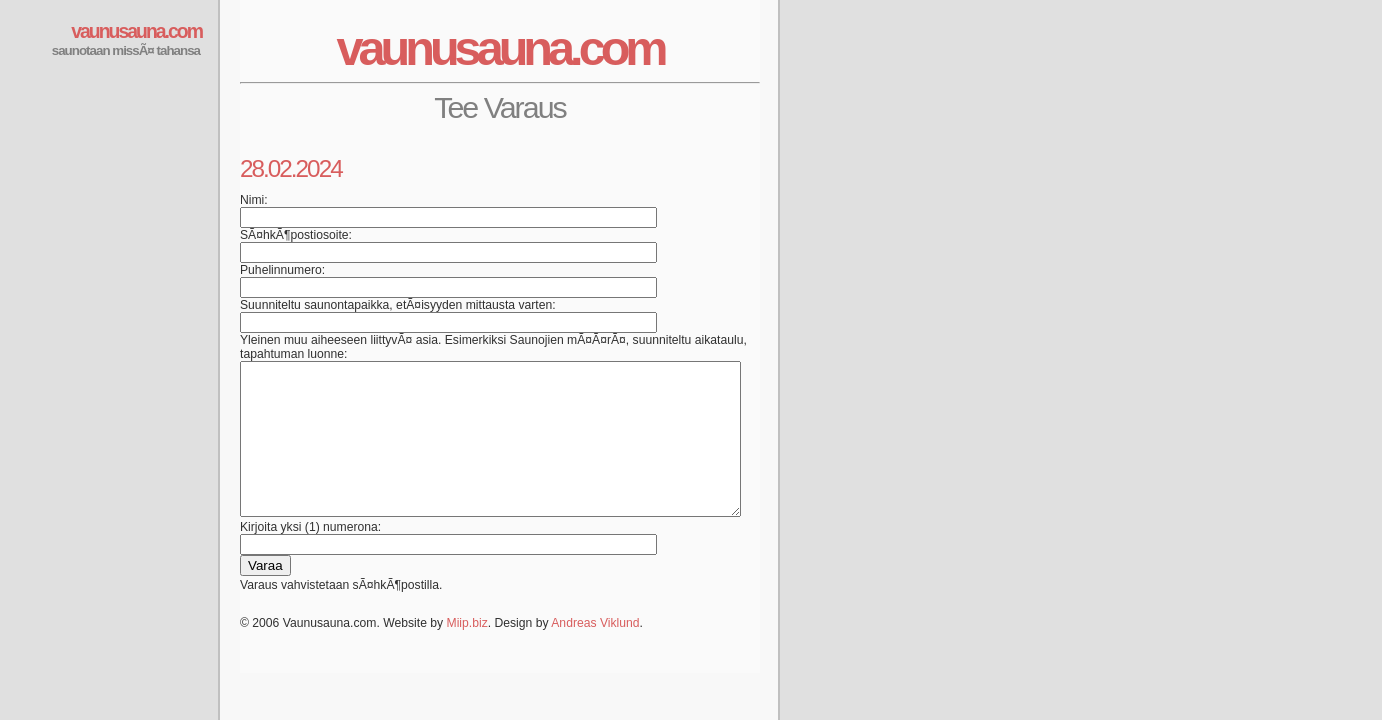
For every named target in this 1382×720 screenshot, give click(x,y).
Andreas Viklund (595, 653)
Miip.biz (467, 653)
